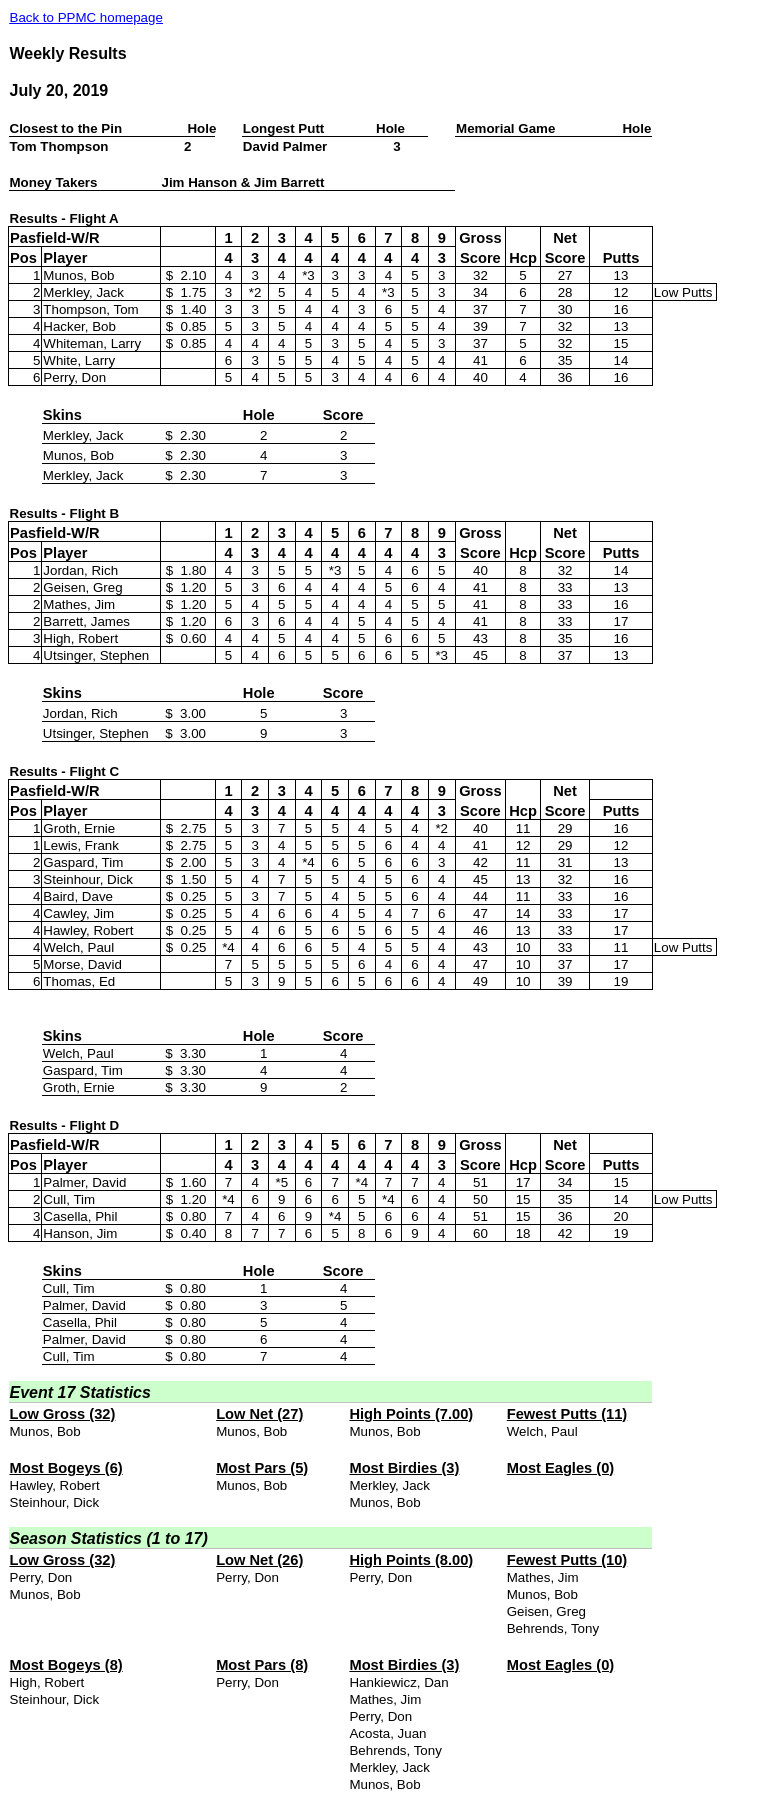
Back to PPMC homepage (86, 17)
